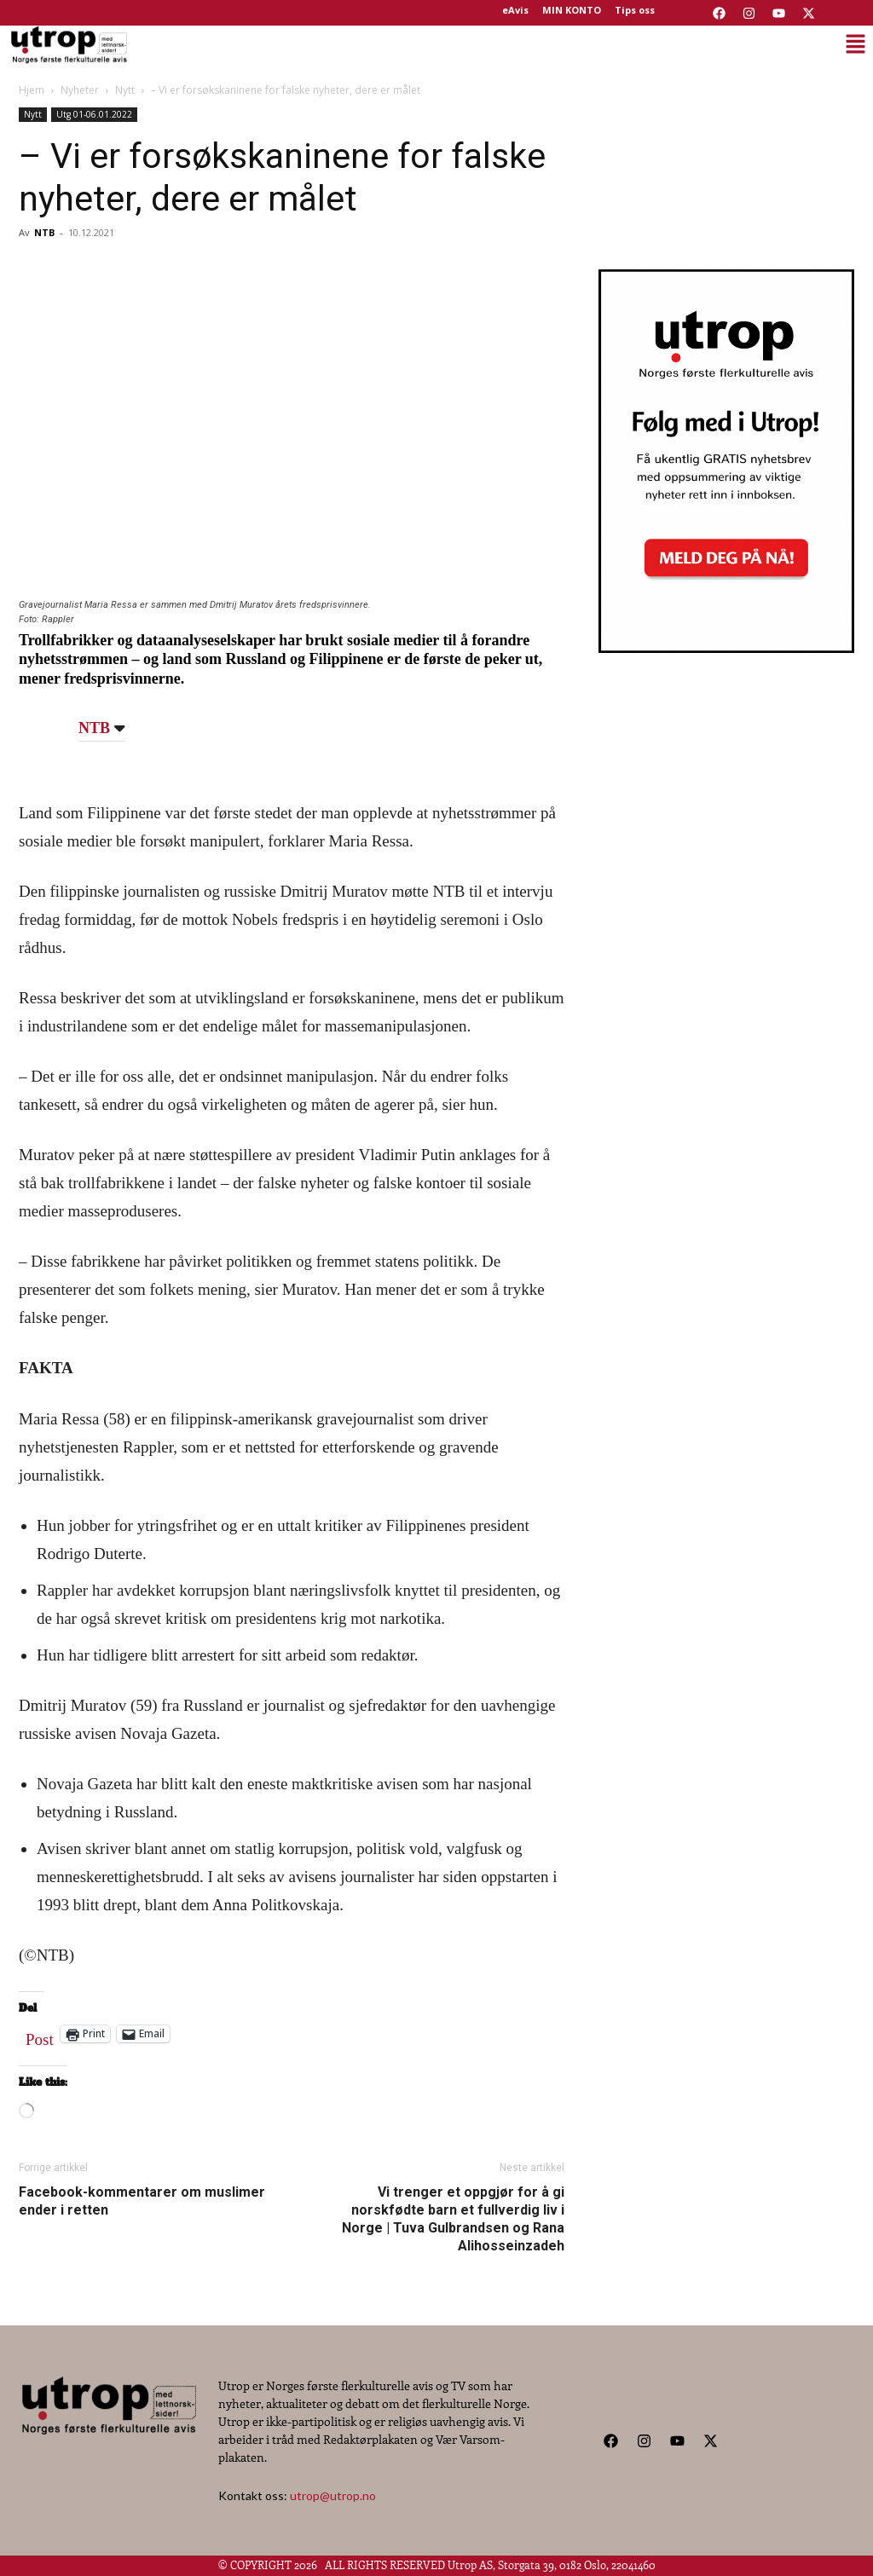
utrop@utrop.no (333, 2495)
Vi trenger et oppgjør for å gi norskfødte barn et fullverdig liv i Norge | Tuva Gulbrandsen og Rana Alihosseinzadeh (453, 2219)
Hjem (31, 90)
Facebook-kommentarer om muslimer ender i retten (142, 2201)
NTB (44, 232)
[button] (502, 44)
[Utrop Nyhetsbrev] (726, 647)
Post (40, 2035)
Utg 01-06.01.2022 (94, 114)
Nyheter (80, 90)
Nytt (125, 90)
